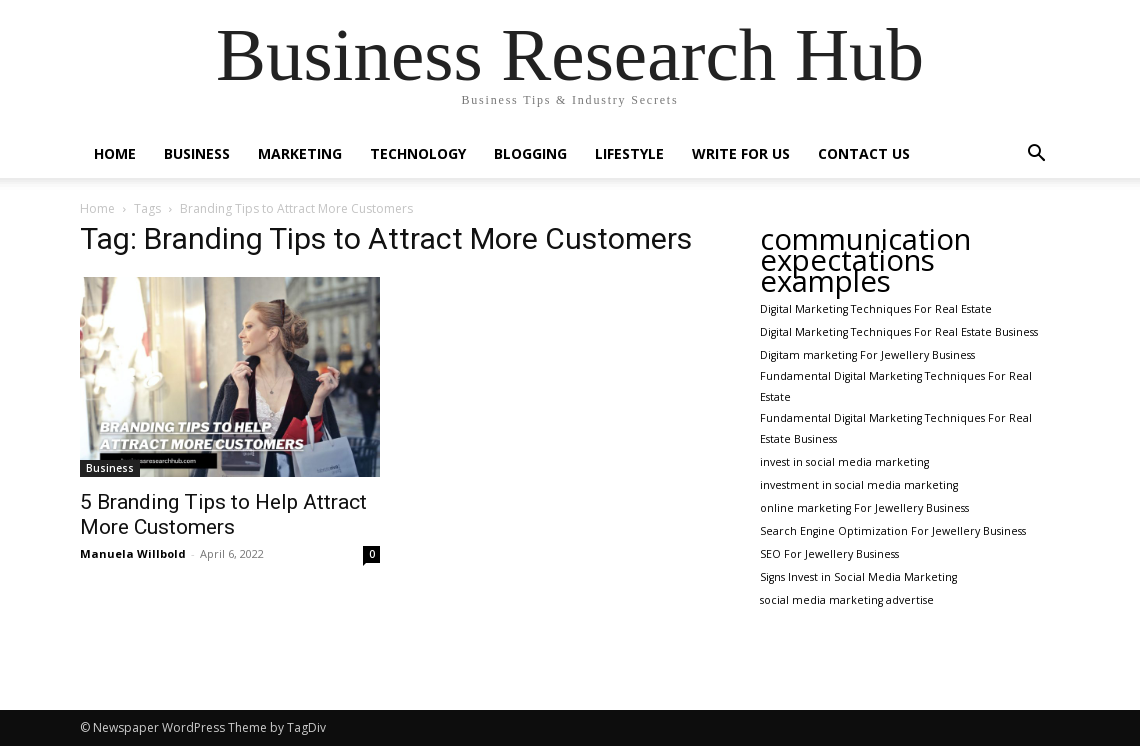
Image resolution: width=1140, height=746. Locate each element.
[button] (1036, 155)
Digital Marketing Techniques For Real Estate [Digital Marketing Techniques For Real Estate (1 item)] (876, 309)
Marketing (300, 153)
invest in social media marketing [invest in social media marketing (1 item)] (844, 462)
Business (197, 153)
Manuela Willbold (133, 553)
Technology (418, 153)
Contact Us (864, 153)
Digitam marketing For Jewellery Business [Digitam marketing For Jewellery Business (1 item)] (867, 355)
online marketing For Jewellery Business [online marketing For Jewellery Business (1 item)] (864, 508)
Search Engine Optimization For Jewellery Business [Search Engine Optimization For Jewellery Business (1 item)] (893, 531)
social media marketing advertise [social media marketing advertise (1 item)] (847, 600)
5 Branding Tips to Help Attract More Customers (223, 514)
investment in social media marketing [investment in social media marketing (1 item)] (859, 485)
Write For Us (741, 153)
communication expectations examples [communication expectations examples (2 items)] (865, 260)
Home (115, 153)
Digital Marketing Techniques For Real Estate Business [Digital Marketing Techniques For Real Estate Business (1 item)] (899, 332)
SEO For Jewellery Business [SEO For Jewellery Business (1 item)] (829, 554)
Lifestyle (629, 153)
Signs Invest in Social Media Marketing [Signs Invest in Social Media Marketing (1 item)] (858, 577)
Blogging (530, 153)
